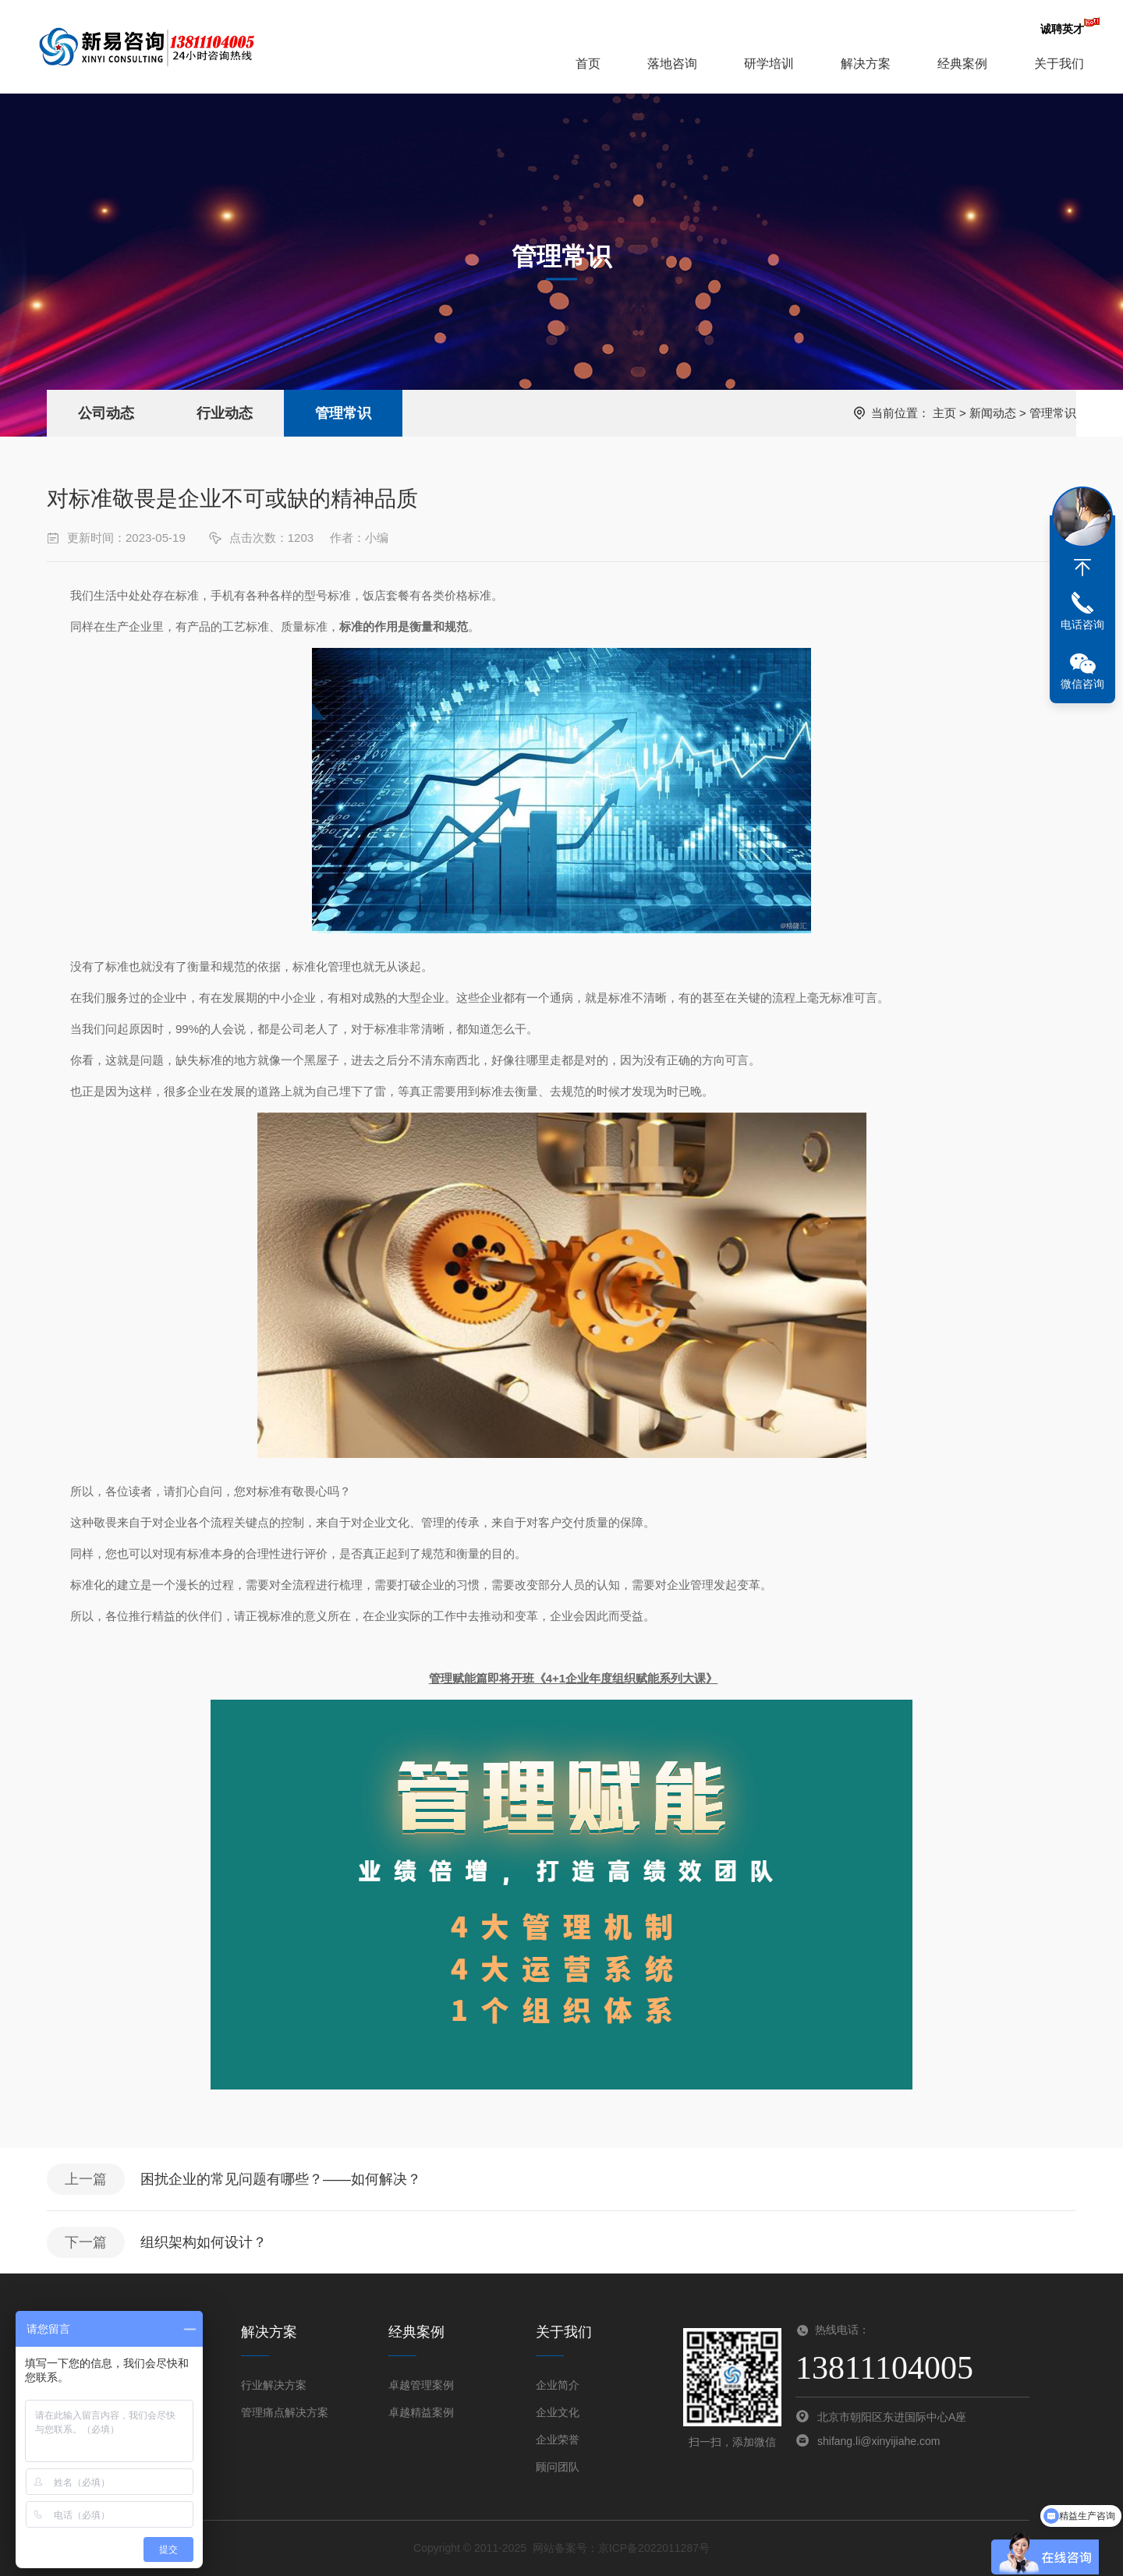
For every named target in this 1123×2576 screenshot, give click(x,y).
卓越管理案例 (421, 2385)
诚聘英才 (1062, 29)
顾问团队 (557, 2467)
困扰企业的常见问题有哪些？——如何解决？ (280, 2179)
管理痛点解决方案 (284, 2412)
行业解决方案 (273, 2385)
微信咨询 (1082, 684)
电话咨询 (1082, 624)
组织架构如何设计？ (203, 2242)
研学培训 (769, 64)
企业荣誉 (557, 2439)
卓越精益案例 (421, 2412)
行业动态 (225, 413)
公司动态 (106, 413)
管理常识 (343, 413)
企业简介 (557, 2385)
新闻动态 (992, 412)
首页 (588, 64)
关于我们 (1059, 64)
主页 (944, 412)
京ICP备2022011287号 (654, 2548)
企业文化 (557, 2412)
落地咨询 (672, 64)
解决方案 (866, 64)
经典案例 (962, 64)
